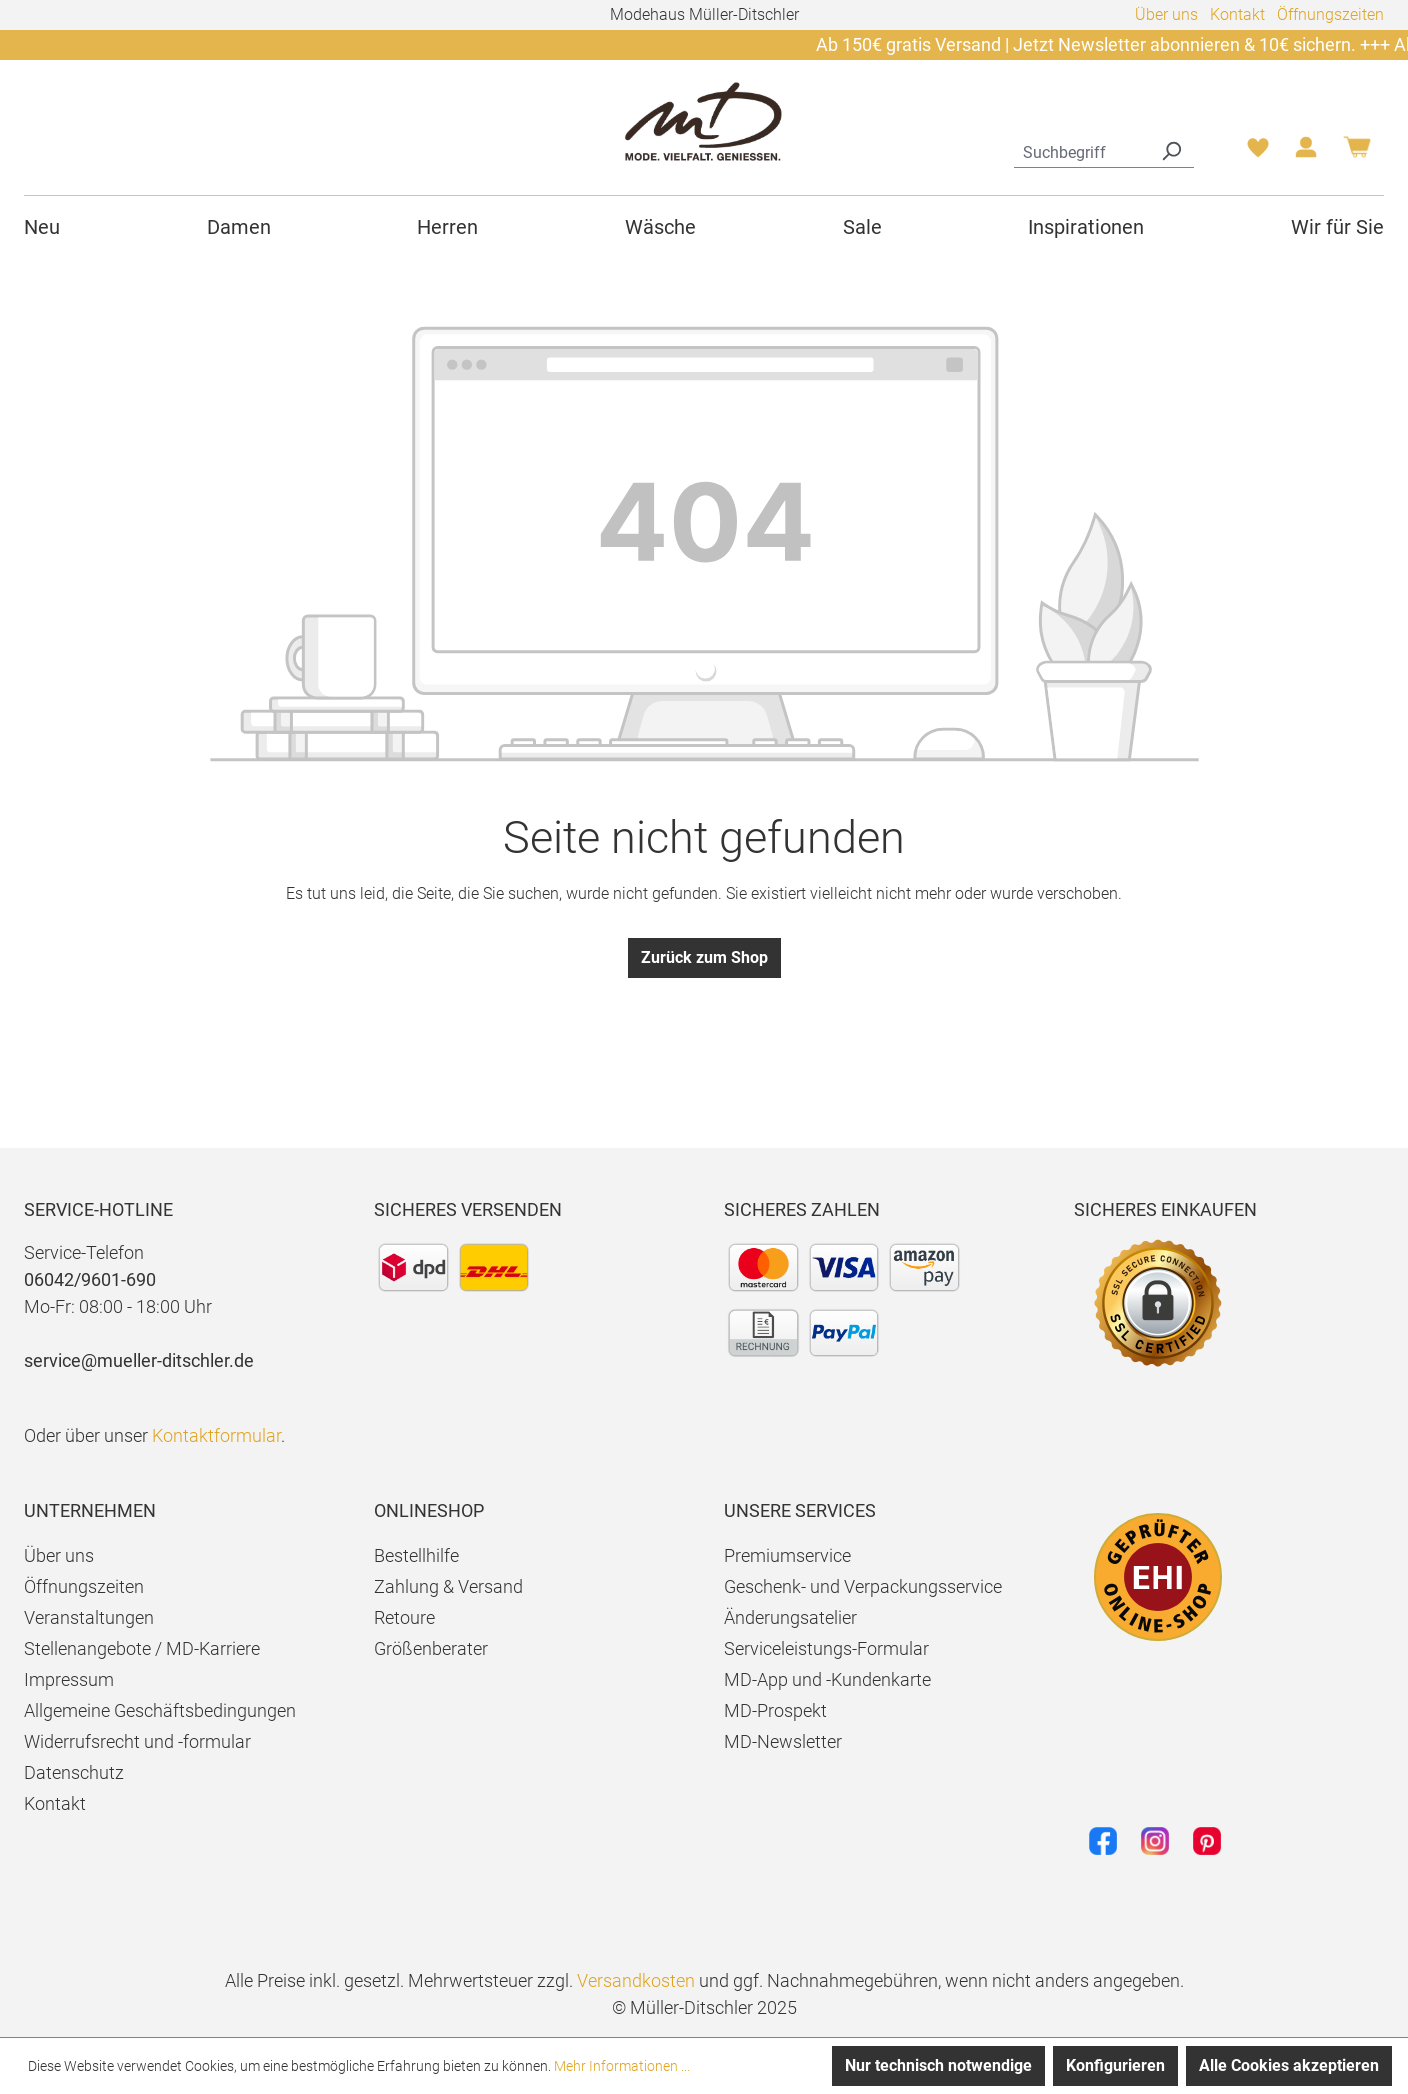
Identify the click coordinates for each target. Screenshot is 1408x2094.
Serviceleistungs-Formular (826, 1648)
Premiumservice (787, 1555)
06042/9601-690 (90, 1279)
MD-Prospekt (775, 1710)
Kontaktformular (216, 1435)
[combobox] (1081, 150)
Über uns (1166, 14)
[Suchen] (1171, 150)
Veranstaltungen (89, 1617)
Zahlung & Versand (448, 1586)
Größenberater (431, 1648)
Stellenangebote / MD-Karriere (142, 1648)
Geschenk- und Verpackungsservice (863, 1586)
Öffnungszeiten (1330, 14)
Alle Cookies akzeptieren (1289, 2065)
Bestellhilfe (416, 1555)
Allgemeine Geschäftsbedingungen (160, 1710)
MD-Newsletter (783, 1741)
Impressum (69, 1679)
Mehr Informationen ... (622, 2066)
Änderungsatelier (790, 1617)
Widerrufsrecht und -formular (137, 1741)
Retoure (404, 1617)
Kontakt (1237, 14)
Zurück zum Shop (704, 957)
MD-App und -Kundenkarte (827, 1679)
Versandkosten (636, 1980)
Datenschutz (74, 1772)
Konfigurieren (1115, 2065)
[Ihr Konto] (1306, 153)
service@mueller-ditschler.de (139, 1360)
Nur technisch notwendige (938, 2065)
